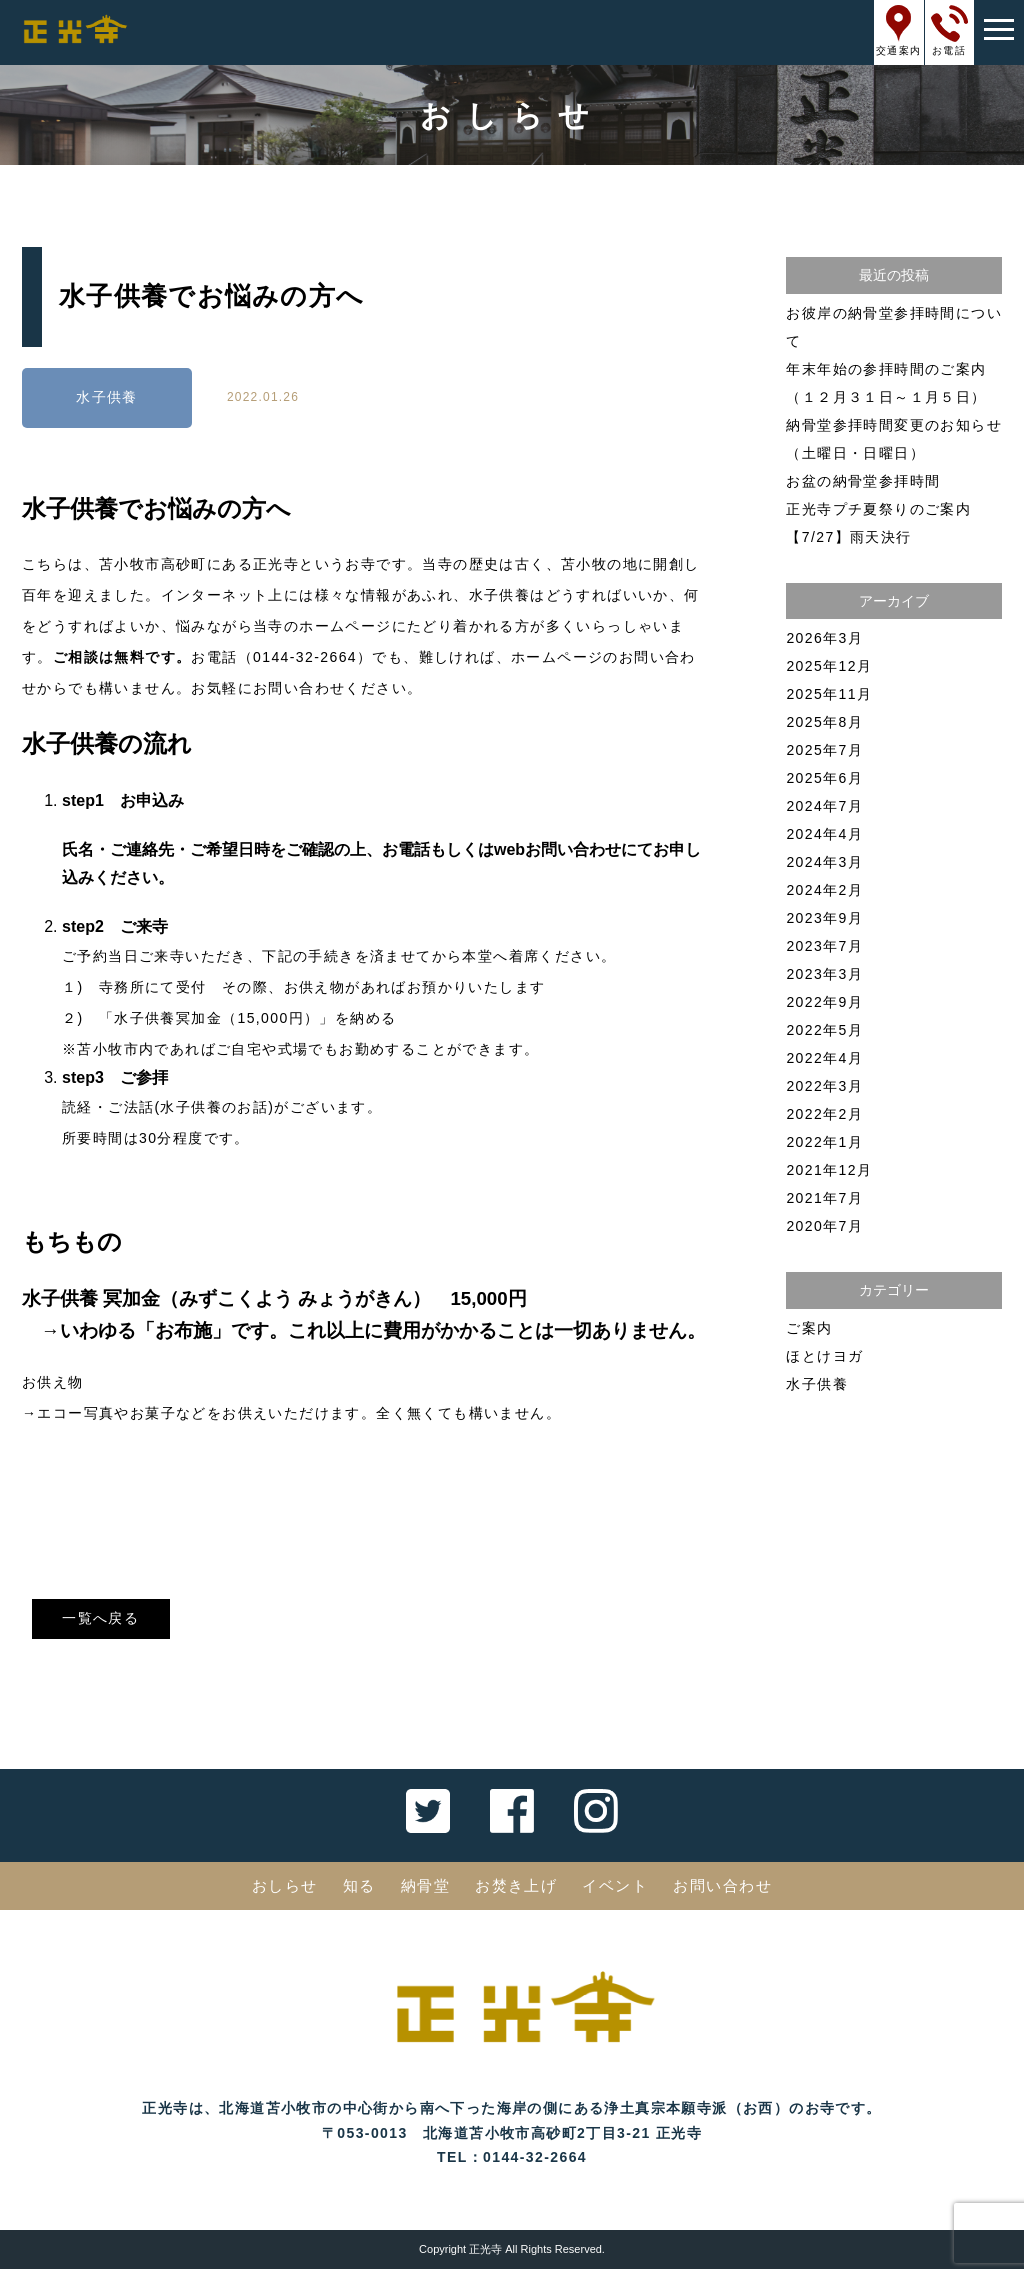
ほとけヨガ (824, 1356)
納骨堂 (420, 1893)
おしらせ (273, 1893)
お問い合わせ (733, 1893)
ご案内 (809, 1328)
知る (351, 1893)
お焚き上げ (516, 1893)
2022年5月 (824, 1030)
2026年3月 (824, 638)
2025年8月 (824, 722)
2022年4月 (824, 1058)
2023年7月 (824, 946)
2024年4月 (824, 834)
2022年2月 (824, 1114)
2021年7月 (824, 1198)
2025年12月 (829, 666)
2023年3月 (824, 974)
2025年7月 (824, 750)
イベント (620, 1893)
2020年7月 (824, 1226)
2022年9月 (824, 1002)
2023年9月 (824, 918)
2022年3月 (824, 1086)
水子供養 (107, 398)
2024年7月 (824, 806)
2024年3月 (824, 862)
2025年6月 (824, 778)
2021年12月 (829, 1170)
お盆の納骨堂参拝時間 (863, 481)
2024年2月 (824, 890)
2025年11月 (829, 694)
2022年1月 (824, 1142)
